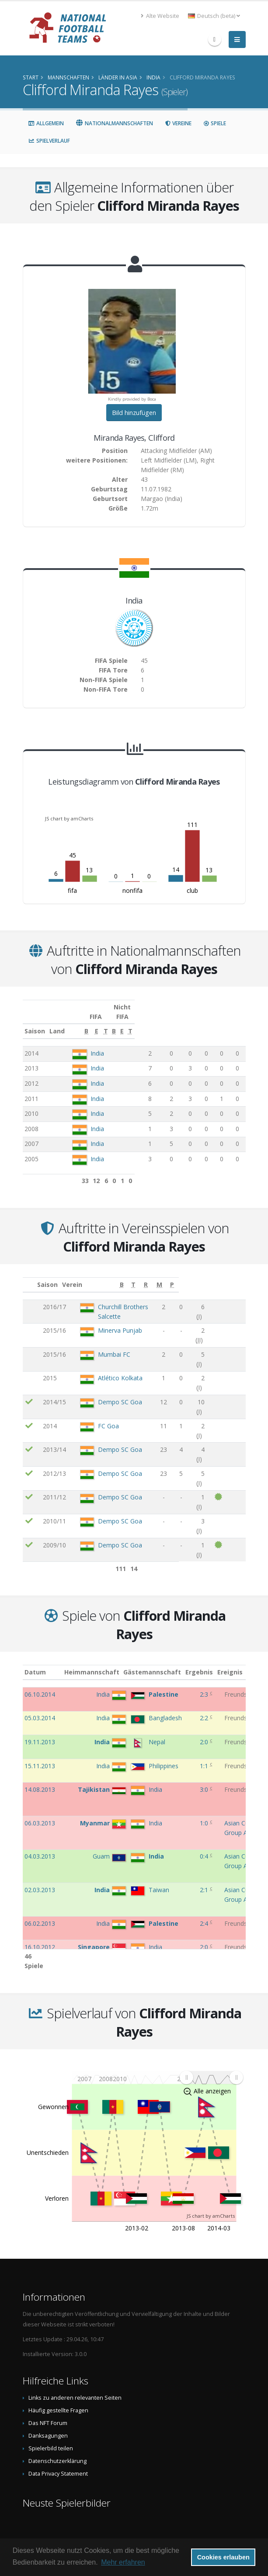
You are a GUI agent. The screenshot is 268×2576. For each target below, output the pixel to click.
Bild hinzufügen (134, 412)
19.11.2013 (39, 1732)
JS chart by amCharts (69, 818)
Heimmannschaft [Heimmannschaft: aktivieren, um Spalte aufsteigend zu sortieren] (98, 1662)
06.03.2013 (39, 1813)
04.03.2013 (39, 1846)
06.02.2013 (39, 1914)
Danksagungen (48, 2416)
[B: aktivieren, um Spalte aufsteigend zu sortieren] (147, 1021)
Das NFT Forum (47, 2404)
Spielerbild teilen (50, 2429)
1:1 (205, 1756)
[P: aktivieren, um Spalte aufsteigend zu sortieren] (239, 1275)
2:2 (205, 1708)
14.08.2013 (39, 1780)
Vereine (177, 123)
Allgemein (46, 123)
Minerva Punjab (106, 1312)
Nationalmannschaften (114, 123)
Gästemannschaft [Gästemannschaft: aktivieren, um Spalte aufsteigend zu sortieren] (159, 1662)
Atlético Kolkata (106, 1351)
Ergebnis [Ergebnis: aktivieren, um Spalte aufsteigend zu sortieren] (206, 1662)
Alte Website (160, 16)
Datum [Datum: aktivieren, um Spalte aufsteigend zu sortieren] (35, 1662)
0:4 (205, 1846)
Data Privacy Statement (58, 2454)
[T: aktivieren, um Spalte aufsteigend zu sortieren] (180, 1021)
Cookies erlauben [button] (223, 2557)
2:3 (205, 1685)
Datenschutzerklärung (57, 2442)
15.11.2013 (39, 1756)
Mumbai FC (100, 1336)
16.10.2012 (39, 1937)
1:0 (205, 1813)
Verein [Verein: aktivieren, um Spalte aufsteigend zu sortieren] (75, 1275)
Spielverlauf (49, 140)
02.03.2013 (39, 1880)
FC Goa (94, 1381)
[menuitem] (211, 2058)
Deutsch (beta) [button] (214, 16)
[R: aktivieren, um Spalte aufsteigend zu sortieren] (207, 1275)
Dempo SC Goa (106, 1366)
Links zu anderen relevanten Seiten (75, 2378)
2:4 (205, 1914)
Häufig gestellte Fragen (58, 2391)
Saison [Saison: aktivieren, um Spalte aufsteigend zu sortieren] (34, 1021)
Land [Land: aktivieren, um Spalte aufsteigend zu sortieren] (78, 1021)
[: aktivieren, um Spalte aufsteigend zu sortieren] (29, 1275)
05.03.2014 (39, 1708)
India (96, 1043)
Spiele (214, 123)
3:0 (205, 1780)
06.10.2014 (39, 1685)
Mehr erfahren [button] (123, 2562)
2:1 (205, 1880)
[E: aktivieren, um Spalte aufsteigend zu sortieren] (165, 1021)
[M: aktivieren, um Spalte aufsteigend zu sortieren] (225, 1275)
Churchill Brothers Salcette (121, 1297)
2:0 (205, 1732)
